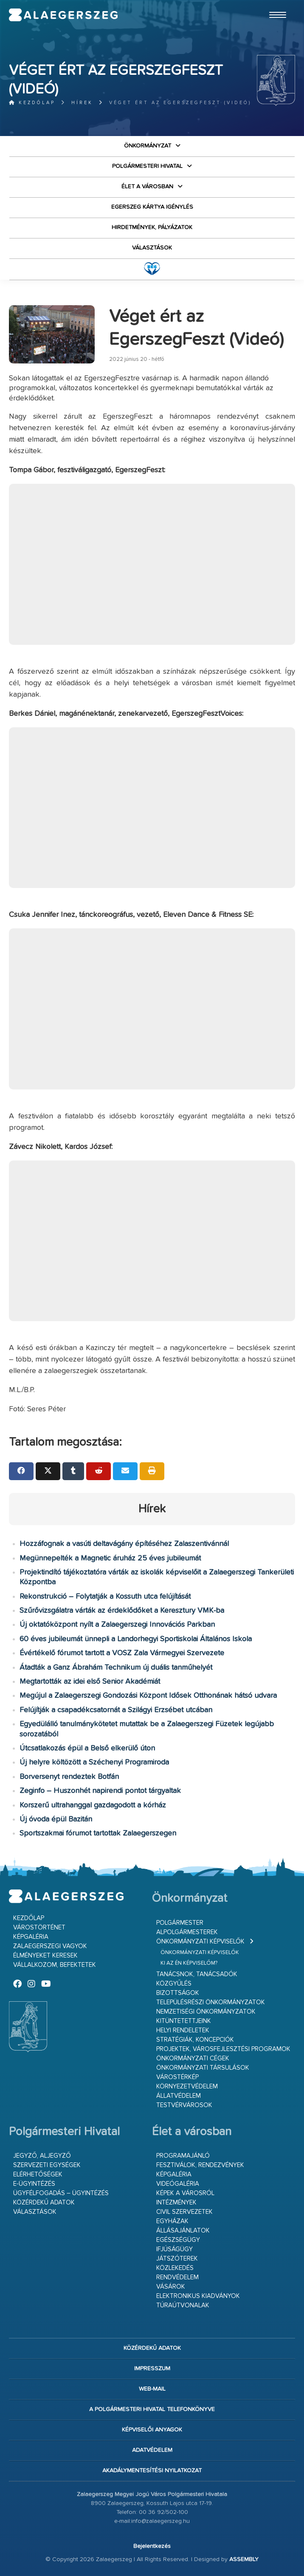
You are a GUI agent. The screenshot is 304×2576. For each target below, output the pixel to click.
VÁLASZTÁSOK (152, 248)
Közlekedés (175, 2268)
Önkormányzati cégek (192, 2058)
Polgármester (179, 1923)
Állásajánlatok (183, 2230)
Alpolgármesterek (187, 1932)
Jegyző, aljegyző (42, 2156)
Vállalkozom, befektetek (54, 1965)
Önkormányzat (147, 146)
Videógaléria (177, 2184)
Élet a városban (147, 187)
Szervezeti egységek (47, 2165)
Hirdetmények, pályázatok (152, 227)
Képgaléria (30, 1937)
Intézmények (176, 2202)
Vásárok (170, 2287)
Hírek (82, 102)
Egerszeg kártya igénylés (152, 207)
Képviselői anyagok (152, 2430)
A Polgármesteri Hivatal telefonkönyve (152, 2409)
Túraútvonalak (182, 2305)
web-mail (152, 2389)
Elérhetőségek (37, 2174)
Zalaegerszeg (63, 15)
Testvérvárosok (184, 2105)
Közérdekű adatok (44, 2202)
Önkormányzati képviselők (200, 1941)
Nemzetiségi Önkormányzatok (206, 2012)
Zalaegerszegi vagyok (50, 1946)
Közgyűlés (173, 1983)
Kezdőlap (32, 102)
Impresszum (152, 2369)
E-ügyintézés (34, 2184)
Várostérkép (177, 2077)
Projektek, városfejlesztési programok (223, 2049)
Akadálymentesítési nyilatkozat (152, 2471)
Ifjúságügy (174, 2249)
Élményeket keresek (45, 1955)
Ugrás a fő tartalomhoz (274, 4)
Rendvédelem (177, 2277)
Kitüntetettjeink (183, 2021)
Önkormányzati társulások (202, 2068)
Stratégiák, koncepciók (195, 2040)
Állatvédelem (178, 2096)
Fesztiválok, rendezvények (200, 2165)
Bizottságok (177, 1993)
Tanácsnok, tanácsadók (196, 1974)
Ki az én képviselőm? (188, 1963)
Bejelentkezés (152, 2546)
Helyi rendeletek (182, 2030)
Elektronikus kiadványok (198, 2296)
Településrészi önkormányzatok (210, 2002)
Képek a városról (185, 2193)
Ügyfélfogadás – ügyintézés (61, 2193)
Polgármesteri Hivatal (147, 166)
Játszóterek (177, 2258)
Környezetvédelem (187, 2086)
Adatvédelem (152, 2450)
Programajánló (183, 2156)
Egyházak (172, 2221)
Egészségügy (178, 2240)
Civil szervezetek (184, 2212)
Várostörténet (39, 1927)
